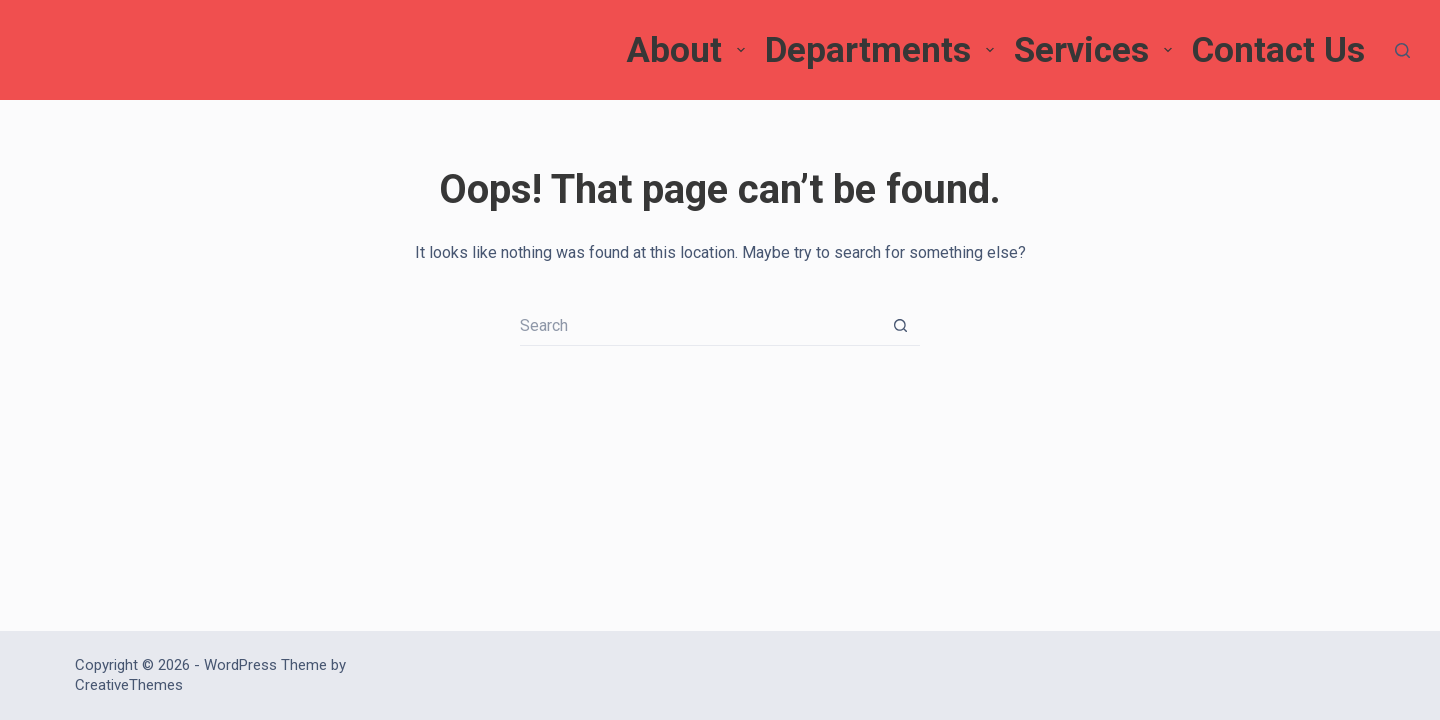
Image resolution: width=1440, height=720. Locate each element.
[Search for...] (700, 326)
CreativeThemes (129, 685)
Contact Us (1278, 50)
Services (1095, 50)
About (688, 50)
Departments (882, 50)
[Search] (1402, 50)
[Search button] (900, 326)
